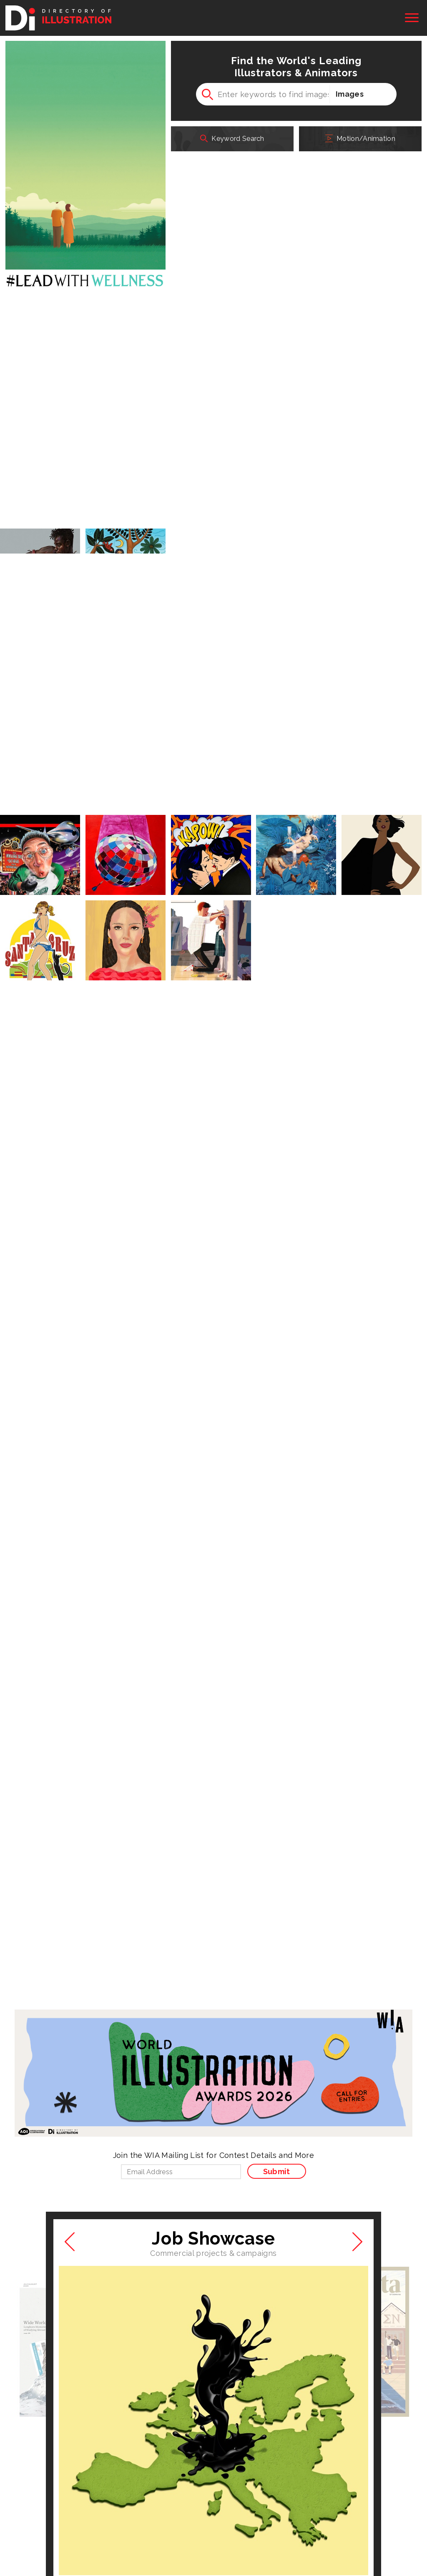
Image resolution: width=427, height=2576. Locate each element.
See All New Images (157, 1881)
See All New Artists (271, 1881)
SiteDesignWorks (296, 2485)
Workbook (156, 2472)
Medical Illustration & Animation (61, 2485)
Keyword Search (232, 136)
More (296, 942)
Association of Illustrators (52, 2518)
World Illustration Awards (309, 2472)
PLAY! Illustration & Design (182, 2485)
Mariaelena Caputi (94, 1577)
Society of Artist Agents (178, 2518)
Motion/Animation (360, 136)
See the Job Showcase (213, 1633)
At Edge (24, 2472)
